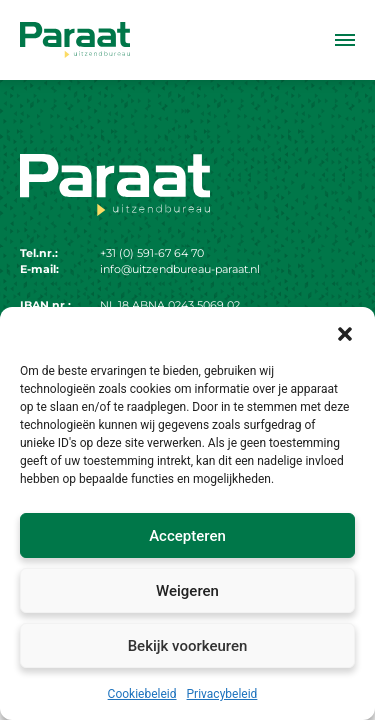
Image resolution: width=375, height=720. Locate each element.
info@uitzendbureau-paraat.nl (180, 269)
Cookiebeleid (142, 694)
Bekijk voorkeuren (188, 646)
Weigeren (187, 591)
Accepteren (187, 536)
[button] (345, 332)
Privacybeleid (222, 694)
